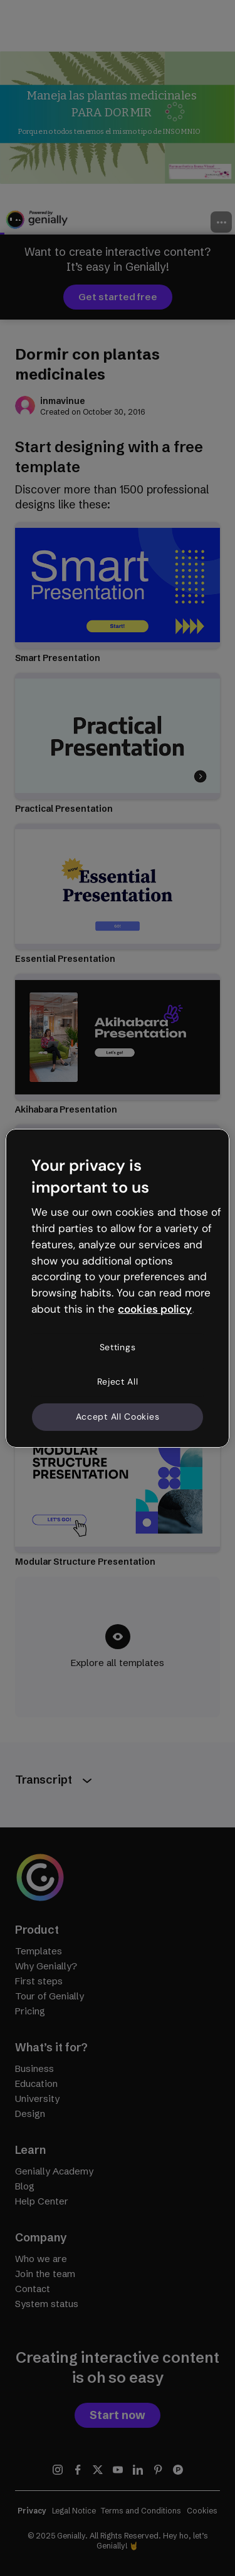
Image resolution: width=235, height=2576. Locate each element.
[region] (117, 1287)
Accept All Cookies (118, 1416)
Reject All (117, 1381)
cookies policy (155, 1309)
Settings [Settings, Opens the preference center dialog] (118, 1347)
